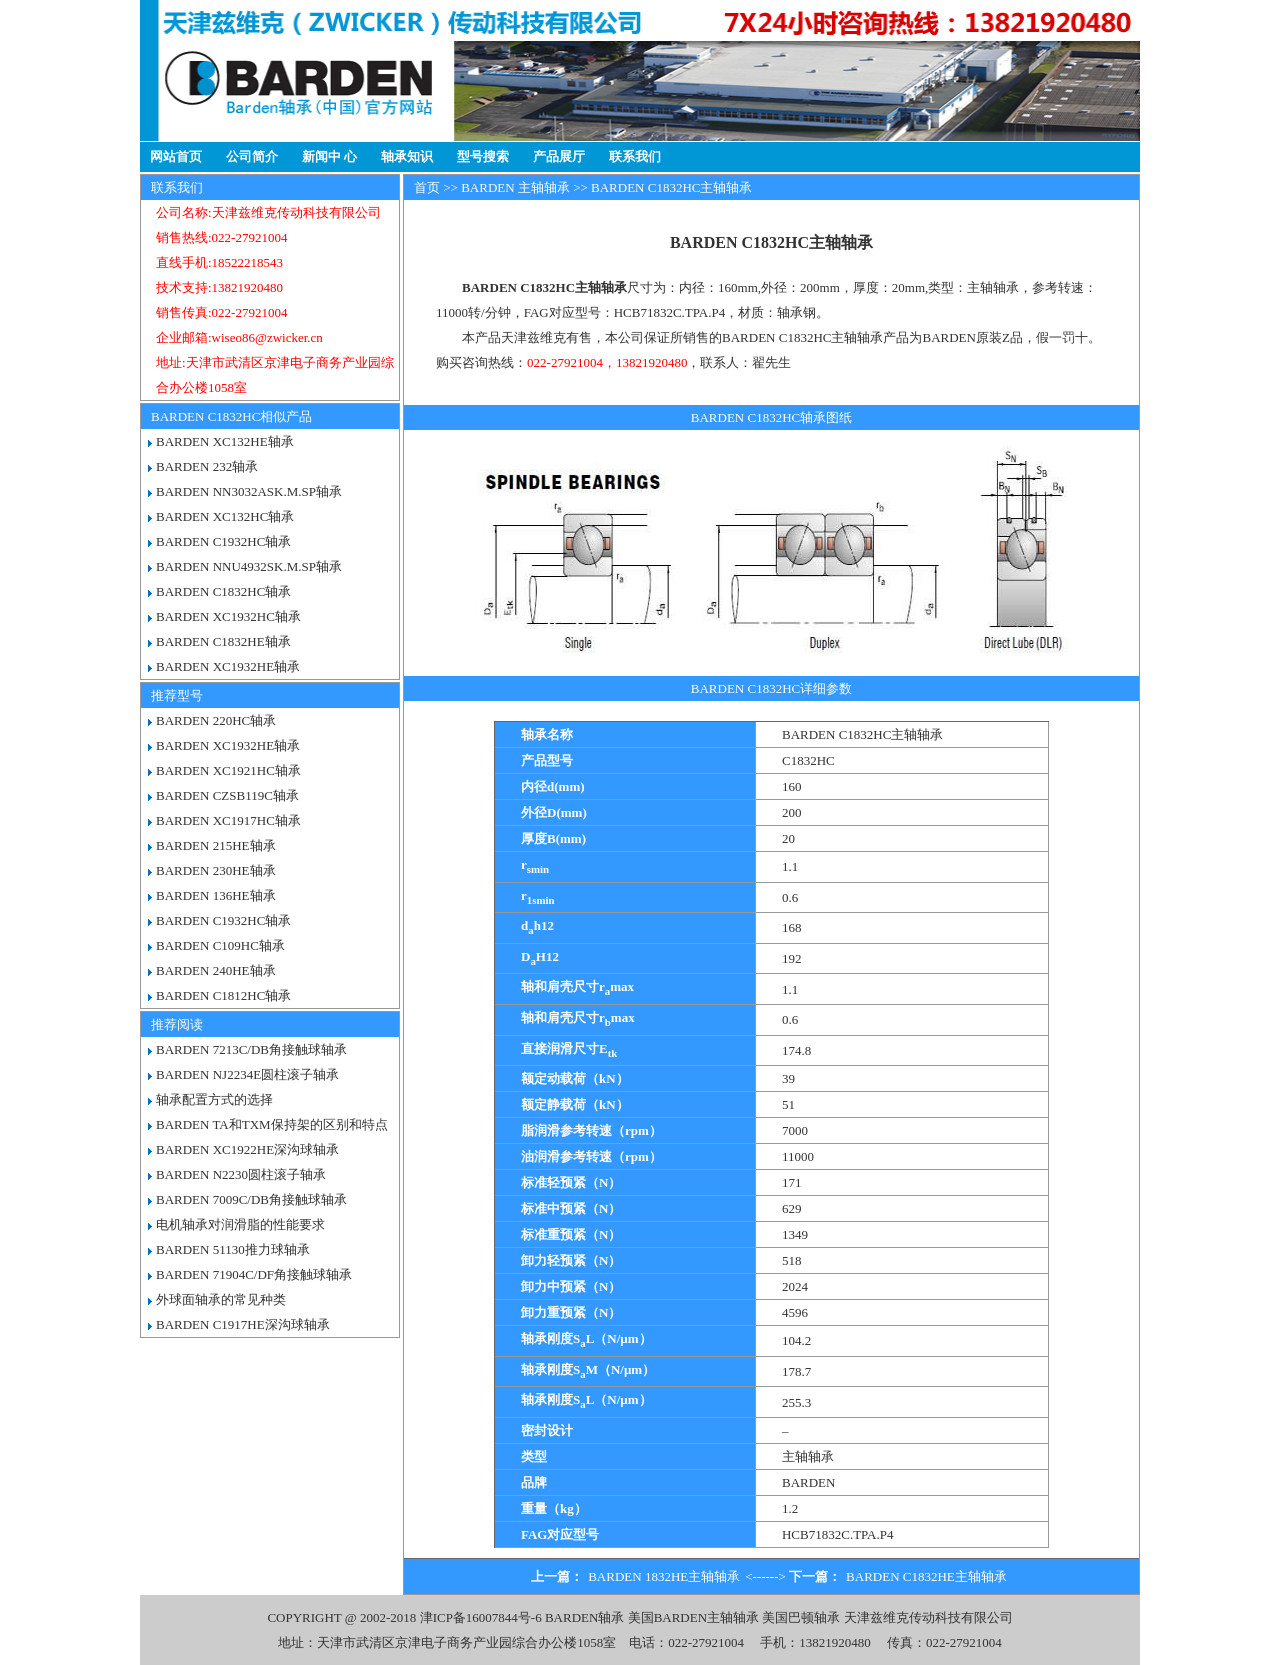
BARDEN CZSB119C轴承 (227, 795)
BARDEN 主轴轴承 (515, 187)
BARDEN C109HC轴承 (220, 945)
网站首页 (176, 156)
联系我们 (635, 156)
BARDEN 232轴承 (207, 466)
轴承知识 (407, 156)
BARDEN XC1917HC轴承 (228, 820)
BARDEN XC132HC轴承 (225, 516)
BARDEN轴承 (584, 1617)
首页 (427, 187)
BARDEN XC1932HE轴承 (228, 666)
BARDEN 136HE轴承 (216, 895)
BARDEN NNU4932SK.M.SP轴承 (249, 566)
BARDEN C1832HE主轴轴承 (926, 1576)
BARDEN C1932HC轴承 (223, 541)
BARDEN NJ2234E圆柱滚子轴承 (247, 1074)
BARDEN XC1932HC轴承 (228, 616)
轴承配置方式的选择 (214, 1099)
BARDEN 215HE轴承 (216, 845)
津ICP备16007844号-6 (481, 1617)
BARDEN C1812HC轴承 (223, 995)
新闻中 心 (329, 156)
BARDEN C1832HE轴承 (223, 641)
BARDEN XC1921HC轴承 (228, 770)
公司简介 (252, 156)
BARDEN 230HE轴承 (216, 870)
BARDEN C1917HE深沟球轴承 (243, 1324)
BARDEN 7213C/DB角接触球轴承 (251, 1049)
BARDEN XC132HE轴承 (225, 441)
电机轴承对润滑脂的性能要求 (240, 1224)
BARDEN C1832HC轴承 (223, 591)
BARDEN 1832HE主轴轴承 (664, 1576)
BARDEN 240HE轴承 (216, 970)
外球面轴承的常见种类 (221, 1299)
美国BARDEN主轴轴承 (693, 1617)
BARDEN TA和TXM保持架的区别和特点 (272, 1124)
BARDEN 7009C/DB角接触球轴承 (251, 1199)
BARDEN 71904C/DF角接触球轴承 (254, 1274)
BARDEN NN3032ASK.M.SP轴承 (249, 491)
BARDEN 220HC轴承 (216, 720)
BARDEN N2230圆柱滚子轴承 (241, 1174)
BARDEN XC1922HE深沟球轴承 (247, 1149)
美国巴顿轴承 (801, 1617)
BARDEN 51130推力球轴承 (233, 1249)
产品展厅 (559, 156)
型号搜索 (483, 156)
